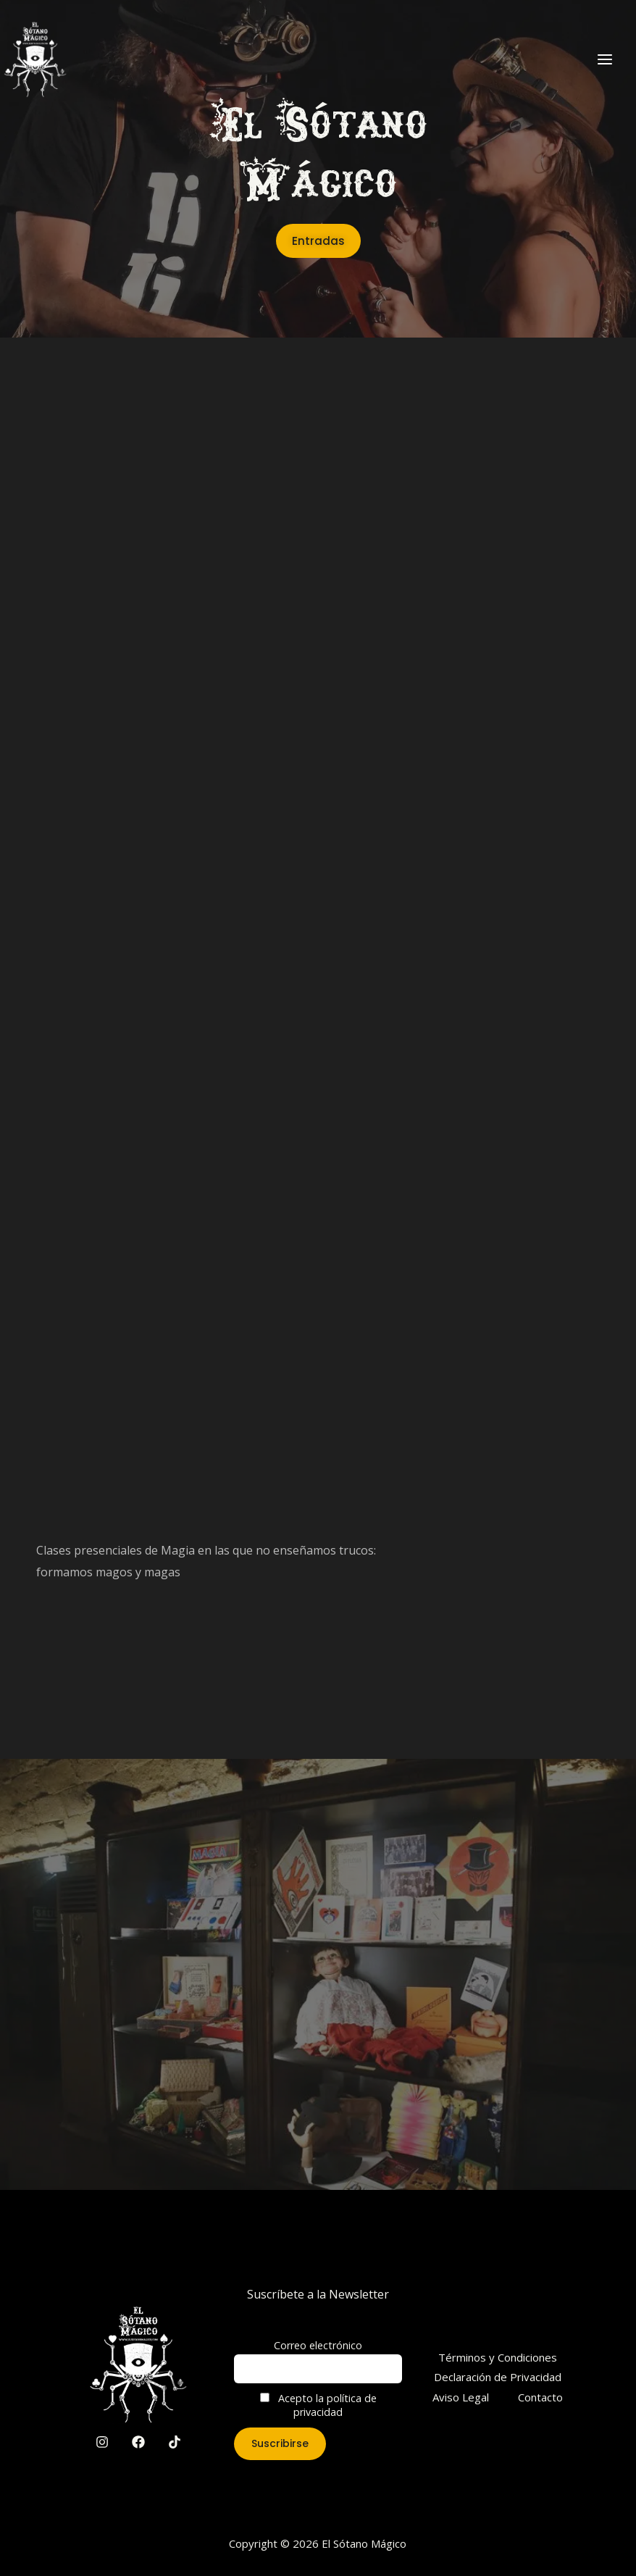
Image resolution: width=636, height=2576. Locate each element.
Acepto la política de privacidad (318, 2405)
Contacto (540, 2397)
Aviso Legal (460, 2397)
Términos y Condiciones (497, 2357)
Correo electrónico (318, 2345)
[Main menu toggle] (605, 58)
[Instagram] (102, 2442)
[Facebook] (138, 2442)
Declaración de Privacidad (497, 2377)
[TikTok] (174, 2442)
